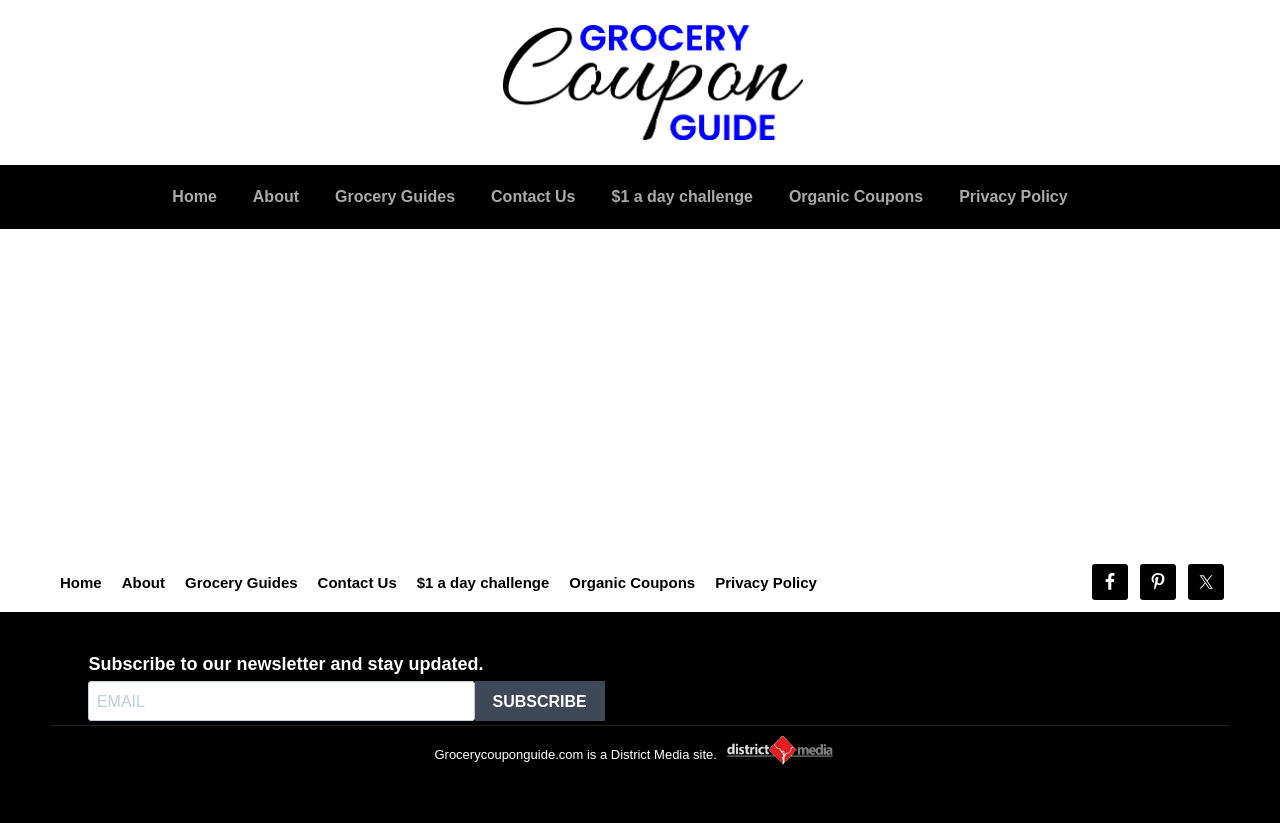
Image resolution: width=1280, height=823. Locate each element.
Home (81, 582)
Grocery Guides (241, 582)
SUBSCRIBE (540, 701)
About (143, 582)
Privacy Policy (766, 582)
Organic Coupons (632, 582)
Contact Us (357, 582)
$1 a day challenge (483, 582)
